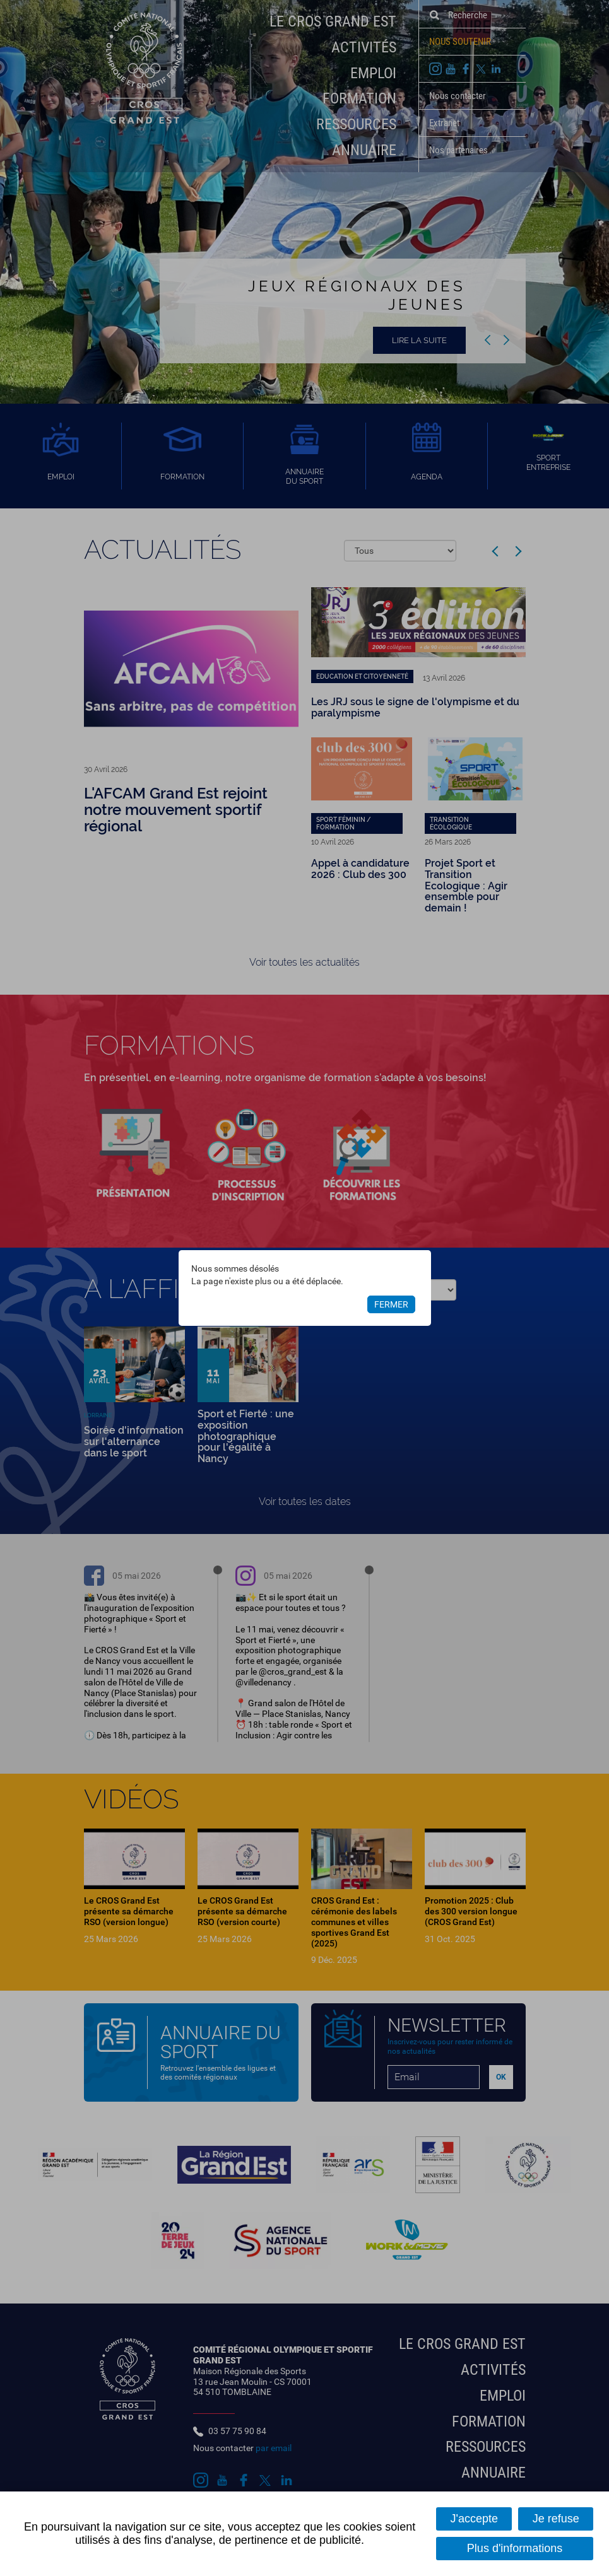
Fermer (391, 1304)
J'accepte (474, 2518)
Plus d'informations (515, 2548)
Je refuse (556, 2518)
